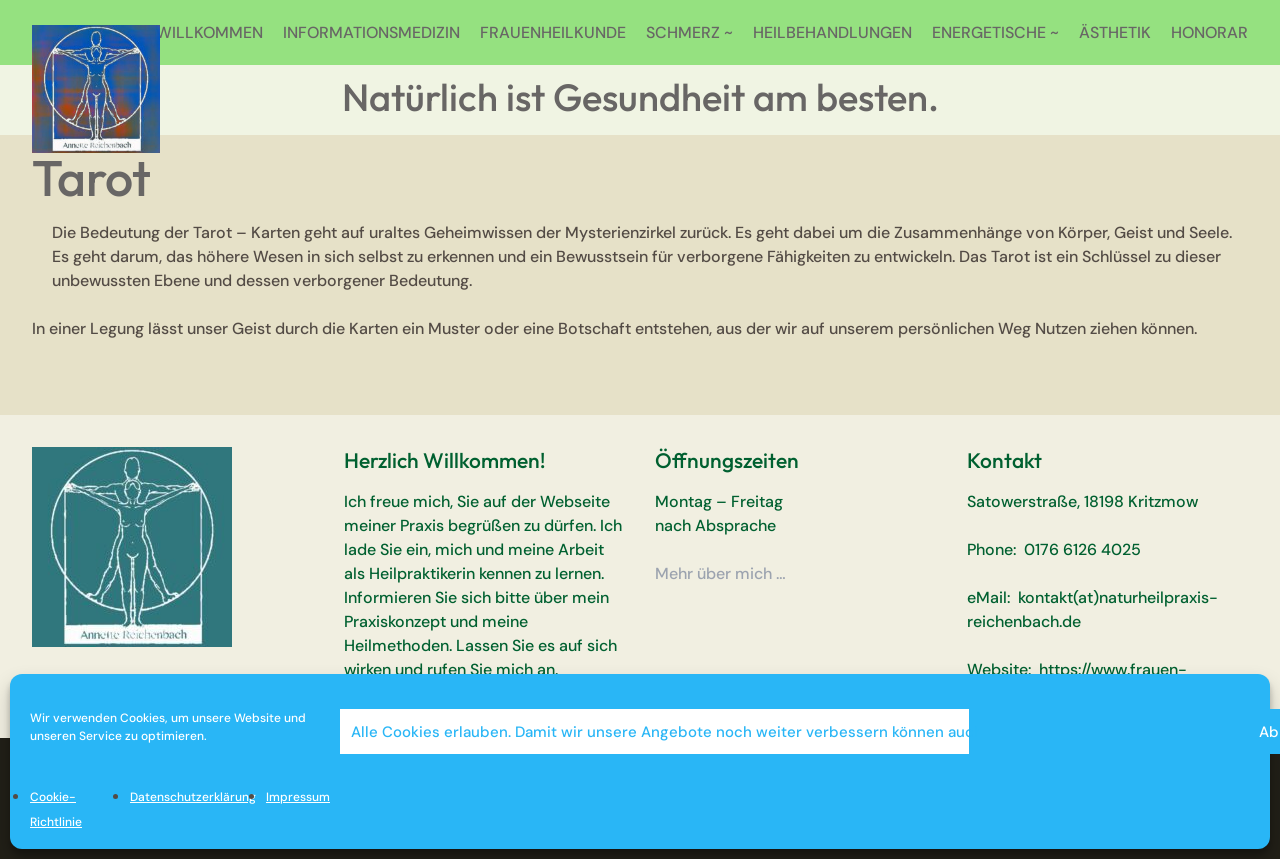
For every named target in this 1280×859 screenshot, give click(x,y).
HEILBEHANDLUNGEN (832, 32)
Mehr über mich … (720, 573)
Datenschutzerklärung (193, 797)
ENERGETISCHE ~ (995, 32)
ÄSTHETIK (1115, 32)
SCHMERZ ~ (689, 32)
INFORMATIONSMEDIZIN (371, 32)
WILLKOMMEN (209, 32)
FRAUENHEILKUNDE (553, 32)
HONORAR (1209, 32)
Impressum (298, 797)
